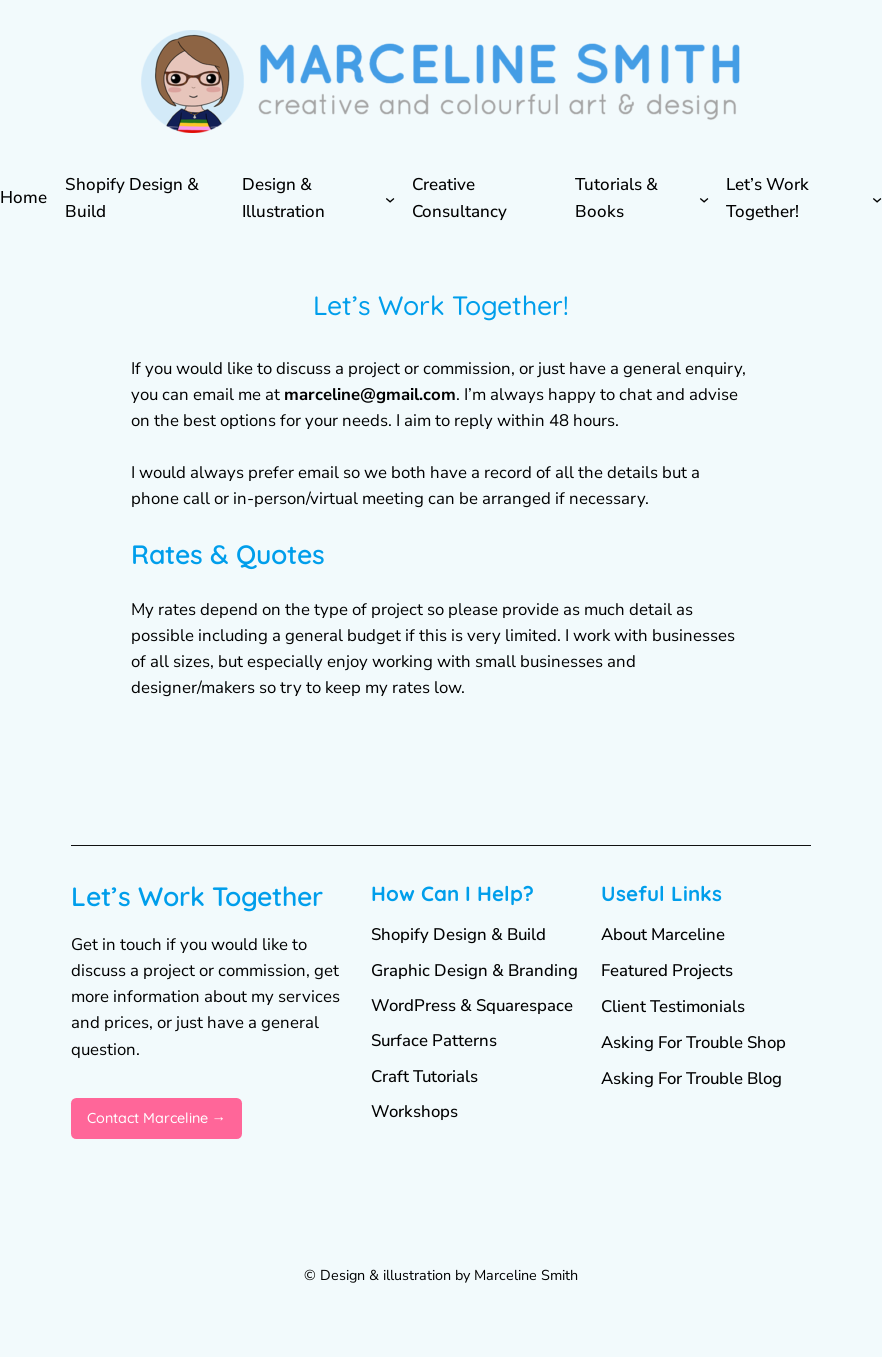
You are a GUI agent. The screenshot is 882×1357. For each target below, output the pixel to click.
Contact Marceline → (156, 1118)
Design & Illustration (283, 197)
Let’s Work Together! (767, 197)
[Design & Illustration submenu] (390, 199)
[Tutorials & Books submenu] (704, 199)
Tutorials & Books (616, 197)
